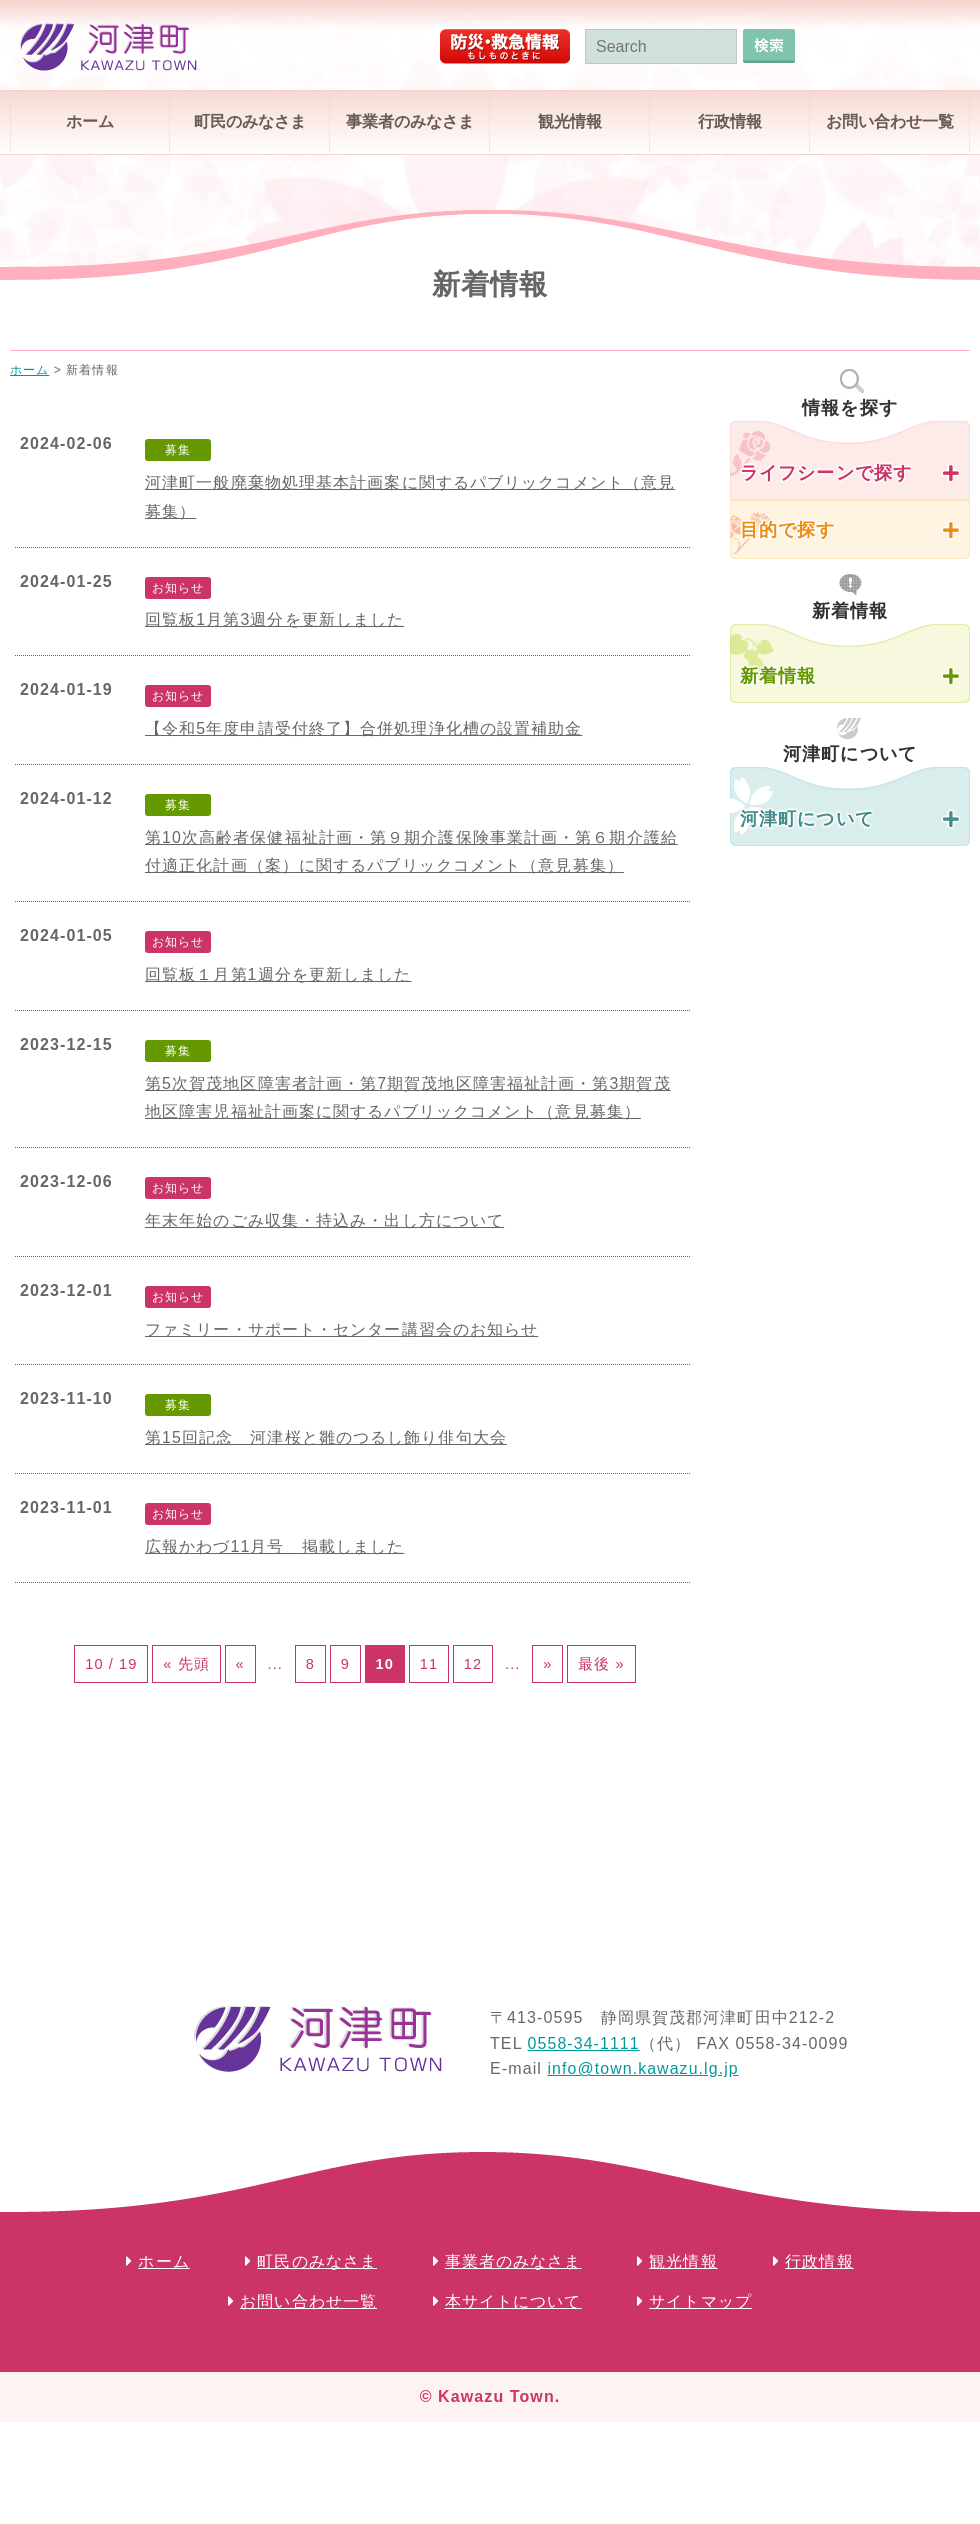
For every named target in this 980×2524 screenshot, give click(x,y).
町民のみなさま (250, 121)
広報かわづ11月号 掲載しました (274, 1546)
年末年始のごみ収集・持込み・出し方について (324, 1220)
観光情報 (570, 121)
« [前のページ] (241, 1669)
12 (546, 1669)
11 (490, 1669)
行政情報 (730, 121)
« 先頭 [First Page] (175, 1669)
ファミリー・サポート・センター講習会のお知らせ (341, 1329)
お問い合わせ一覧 (890, 121)
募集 (178, 450)
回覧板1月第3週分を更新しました (274, 619)
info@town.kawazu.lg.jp (643, 2135)
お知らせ (178, 588)
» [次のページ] (648, 1669)
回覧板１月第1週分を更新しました (278, 974)
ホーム (90, 121)
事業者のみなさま (410, 121)
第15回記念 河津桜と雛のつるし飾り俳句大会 (326, 1437)
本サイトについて (513, 2368)
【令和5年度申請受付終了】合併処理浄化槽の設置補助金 (364, 728)
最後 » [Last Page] (355, 1723)
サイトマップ (700, 2368)
